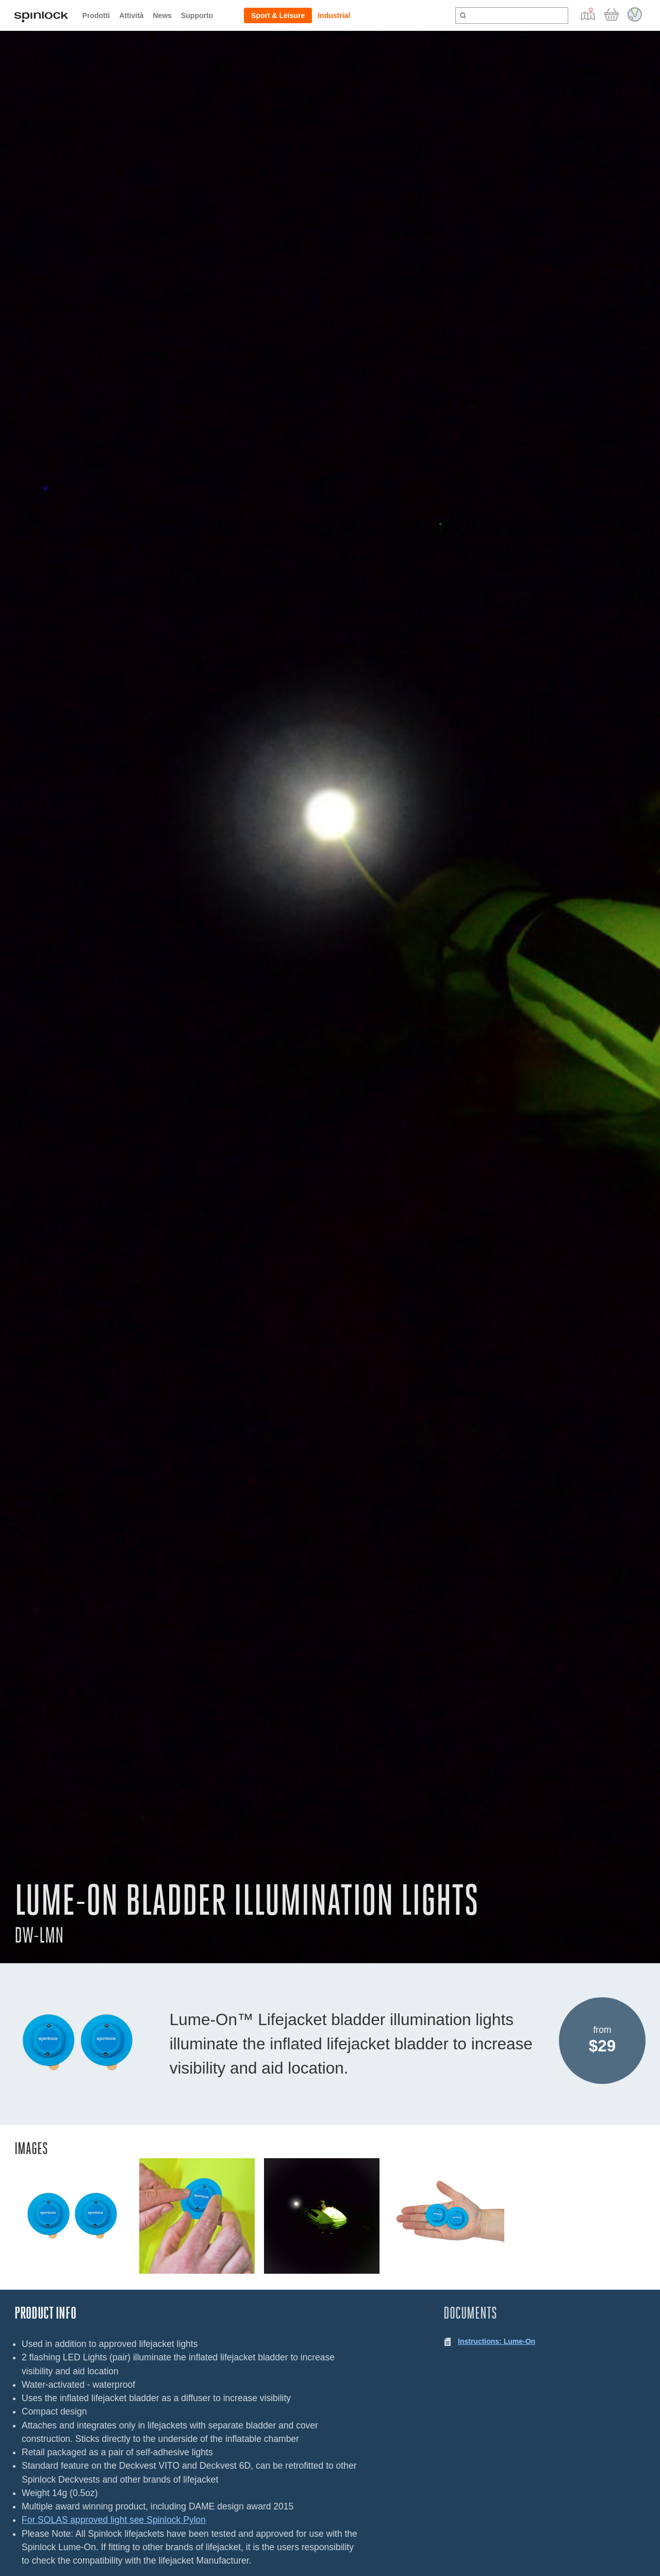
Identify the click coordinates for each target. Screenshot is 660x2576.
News (162, 15)
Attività (131, 15)
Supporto (197, 15)
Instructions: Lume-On (496, 2341)
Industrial (334, 15)
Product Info (45, 2313)
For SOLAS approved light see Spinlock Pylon (114, 2520)
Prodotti (96, 15)
